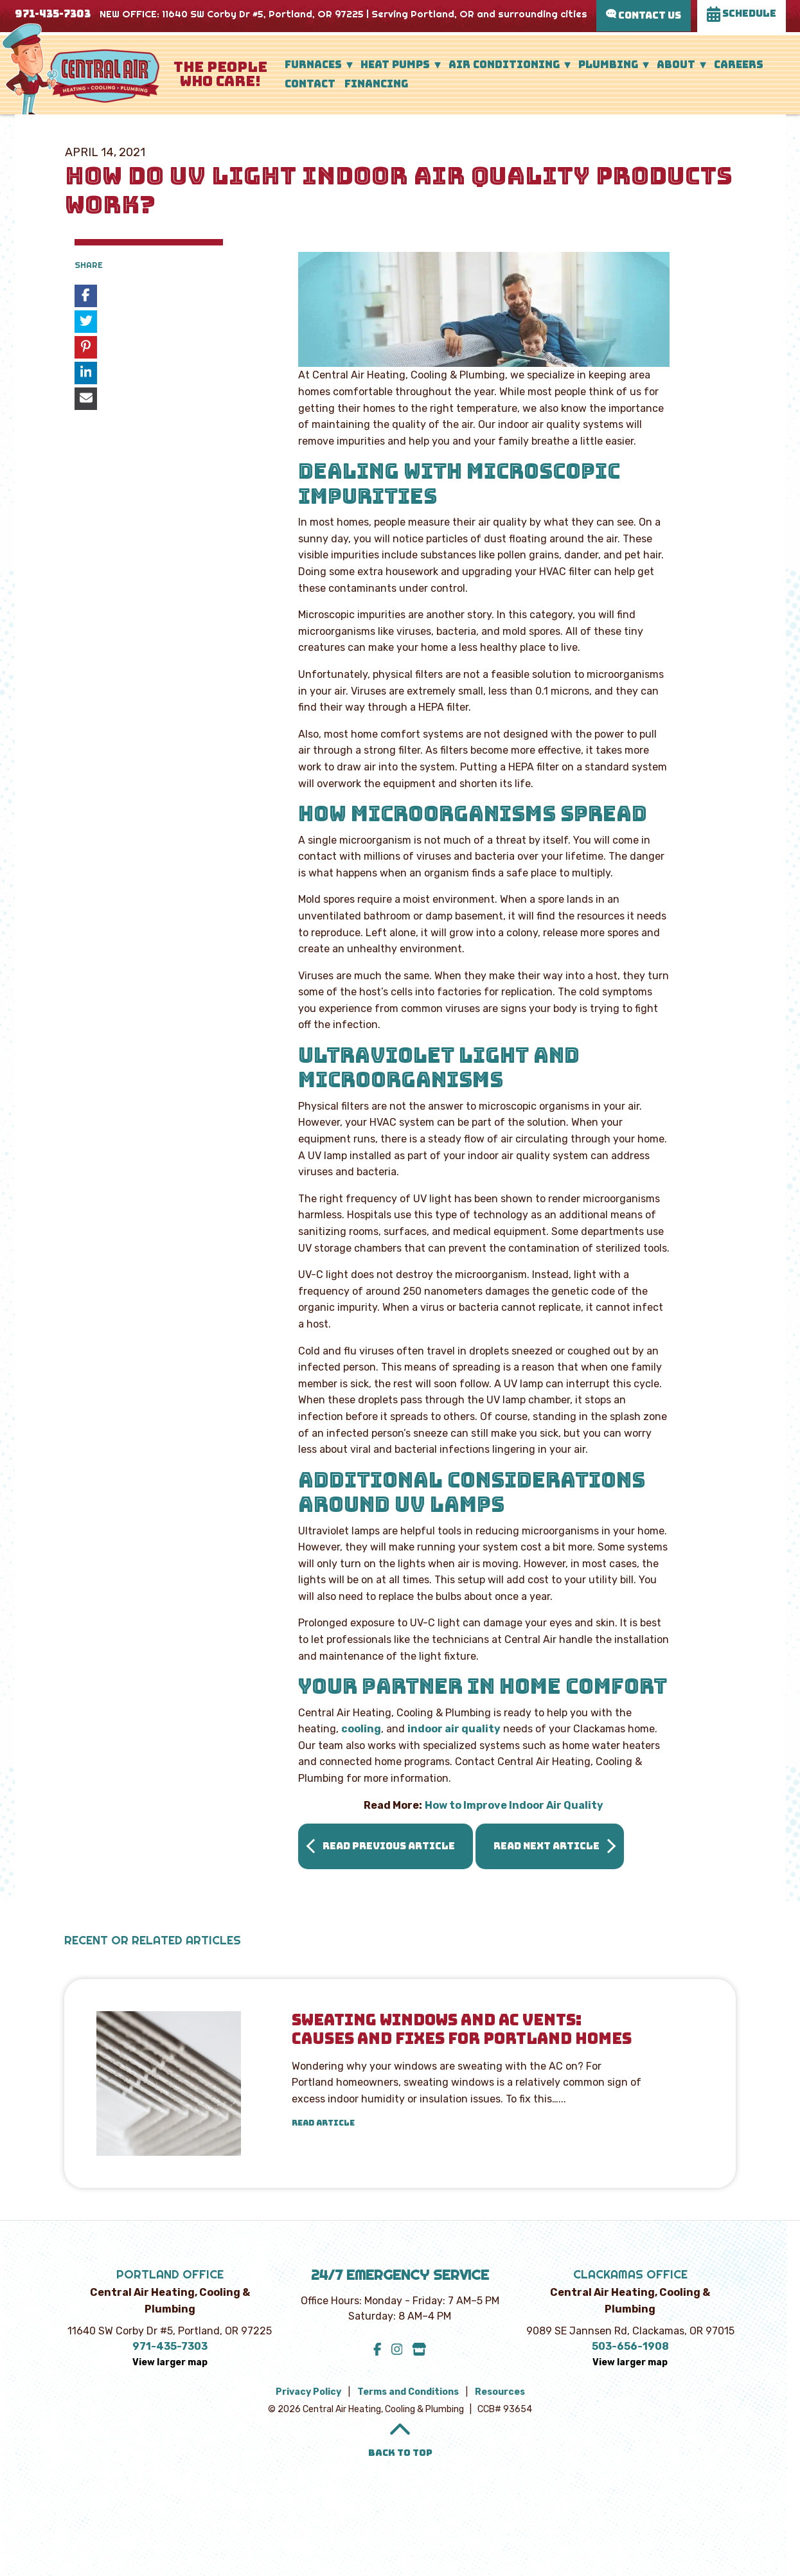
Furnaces (313, 64)
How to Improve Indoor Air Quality (514, 1805)
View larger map (170, 2362)
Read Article (323, 2123)
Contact (310, 84)
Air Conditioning (504, 64)
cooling (361, 1729)
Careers (738, 64)
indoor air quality (454, 1729)
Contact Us (643, 15)
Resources (500, 2391)
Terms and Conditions (408, 2391)
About (676, 64)
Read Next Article (546, 1846)
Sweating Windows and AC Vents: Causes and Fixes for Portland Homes (462, 2029)
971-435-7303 (53, 14)
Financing (376, 84)
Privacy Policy (308, 2391)
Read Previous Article (389, 1846)
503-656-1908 (630, 2346)
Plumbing (608, 64)
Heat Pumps (395, 64)
